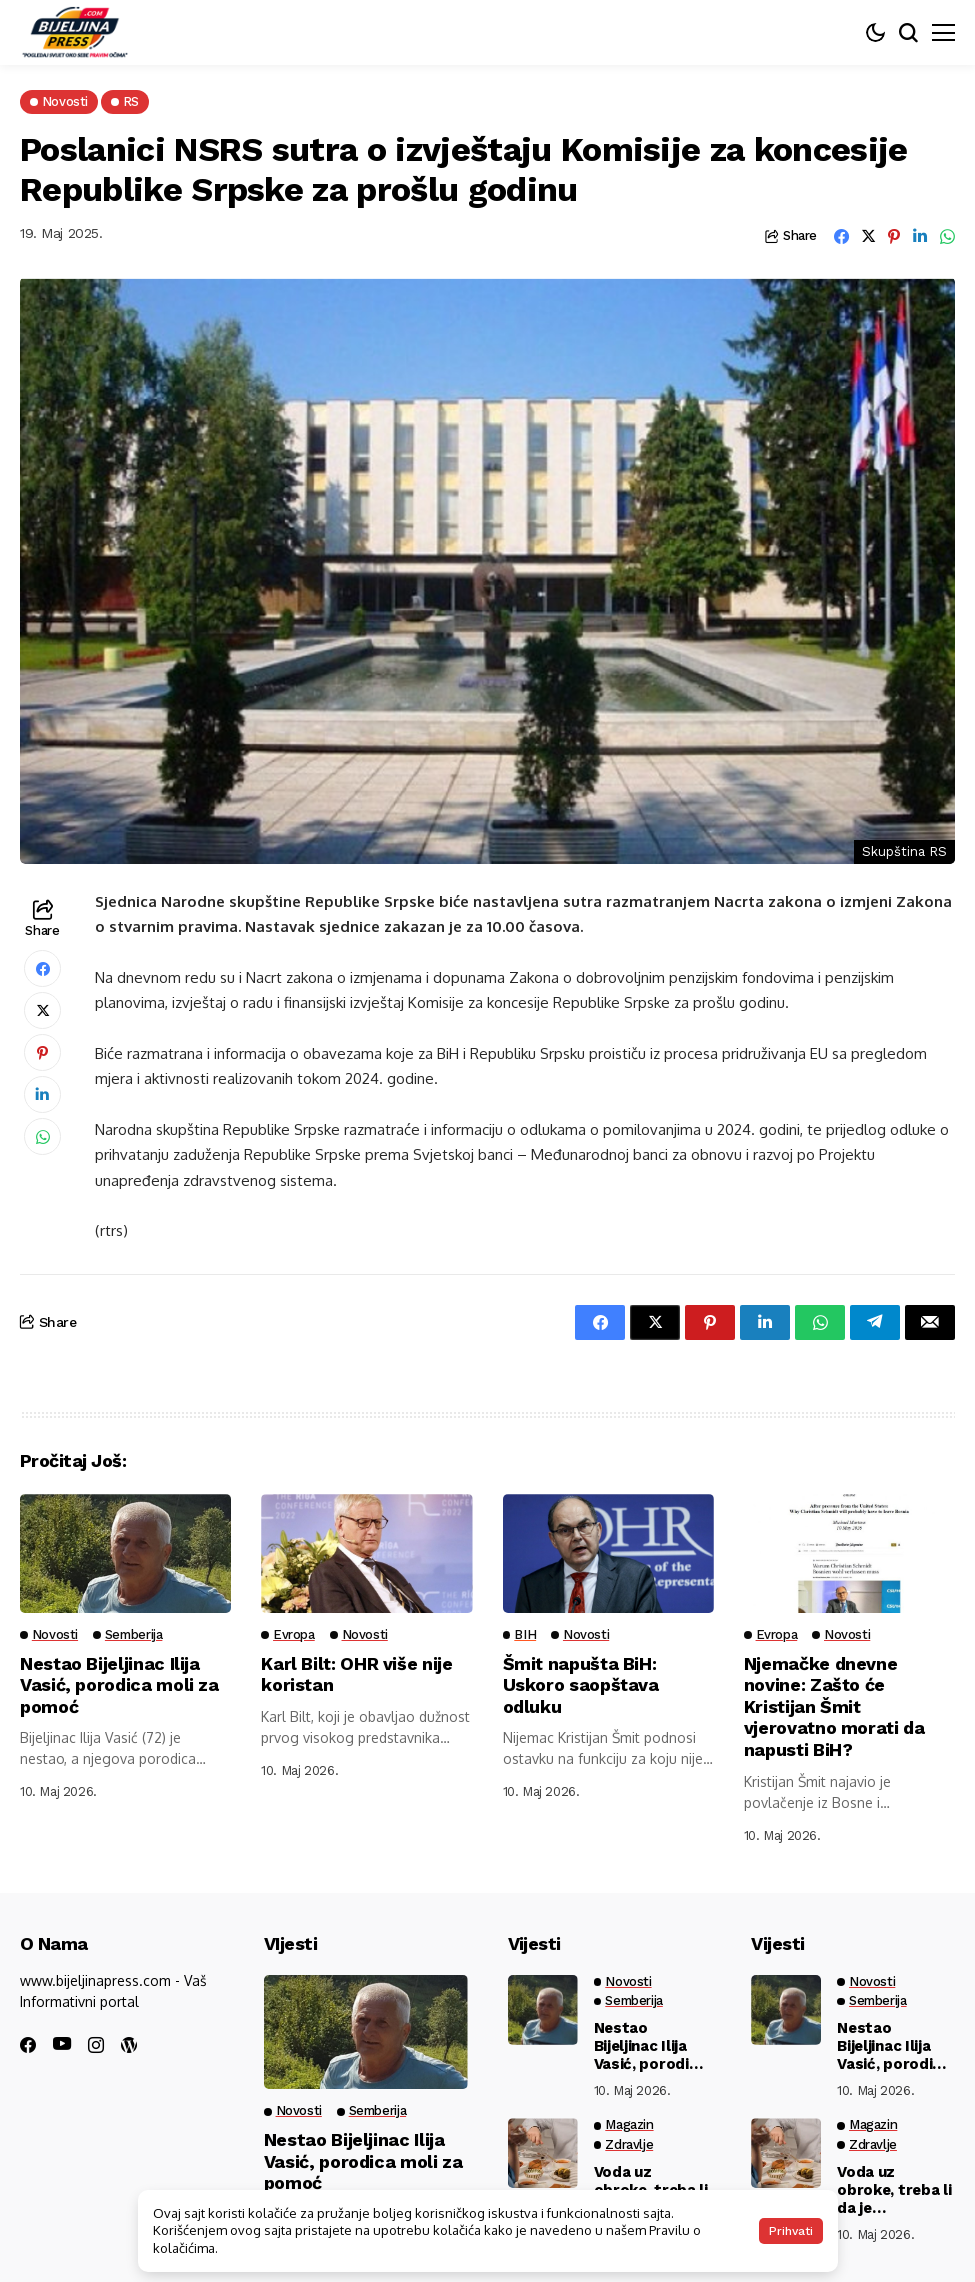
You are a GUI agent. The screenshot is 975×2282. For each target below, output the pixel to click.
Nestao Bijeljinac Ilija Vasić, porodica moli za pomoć (119, 1685)
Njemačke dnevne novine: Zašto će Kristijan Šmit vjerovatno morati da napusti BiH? (835, 1706)
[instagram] (96, 2045)
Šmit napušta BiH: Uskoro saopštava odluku (581, 1685)
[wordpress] (129, 2045)
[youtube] (62, 2044)
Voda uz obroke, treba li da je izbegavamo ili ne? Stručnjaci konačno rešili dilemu (894, 2190)
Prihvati (791, 2231)
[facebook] (28, 2045)
